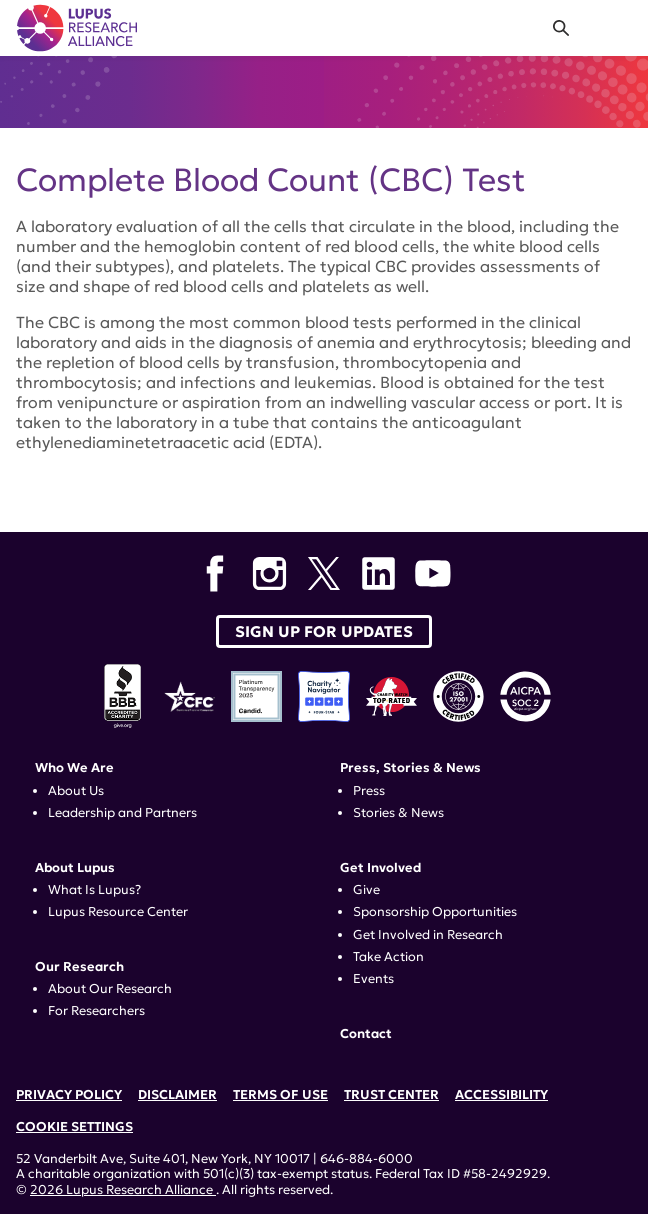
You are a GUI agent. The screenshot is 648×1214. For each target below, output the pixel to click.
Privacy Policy (69, 1095)
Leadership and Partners (122, 813)
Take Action (388, 957)
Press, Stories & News (410, 768)
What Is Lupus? (94, 890)
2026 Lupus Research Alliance (123, 1190)
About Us (76, 791)
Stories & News (398, 813)
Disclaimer (177, 1095)
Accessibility (501, 1095)
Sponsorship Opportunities (435, 912)
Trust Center (391, 1095)
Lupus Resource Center (118, 912)
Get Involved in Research (428, 935)
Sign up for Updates (324, 631)
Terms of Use (280, 1095)
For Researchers (96, 1011)
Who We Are (74, 768)
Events (373, 979)
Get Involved (380, 868)
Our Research (79, 967)
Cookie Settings (74, 1127)
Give (366, 890)
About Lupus (75, 868)
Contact (366, 1034)
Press (369, 791)
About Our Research (110, 989)
